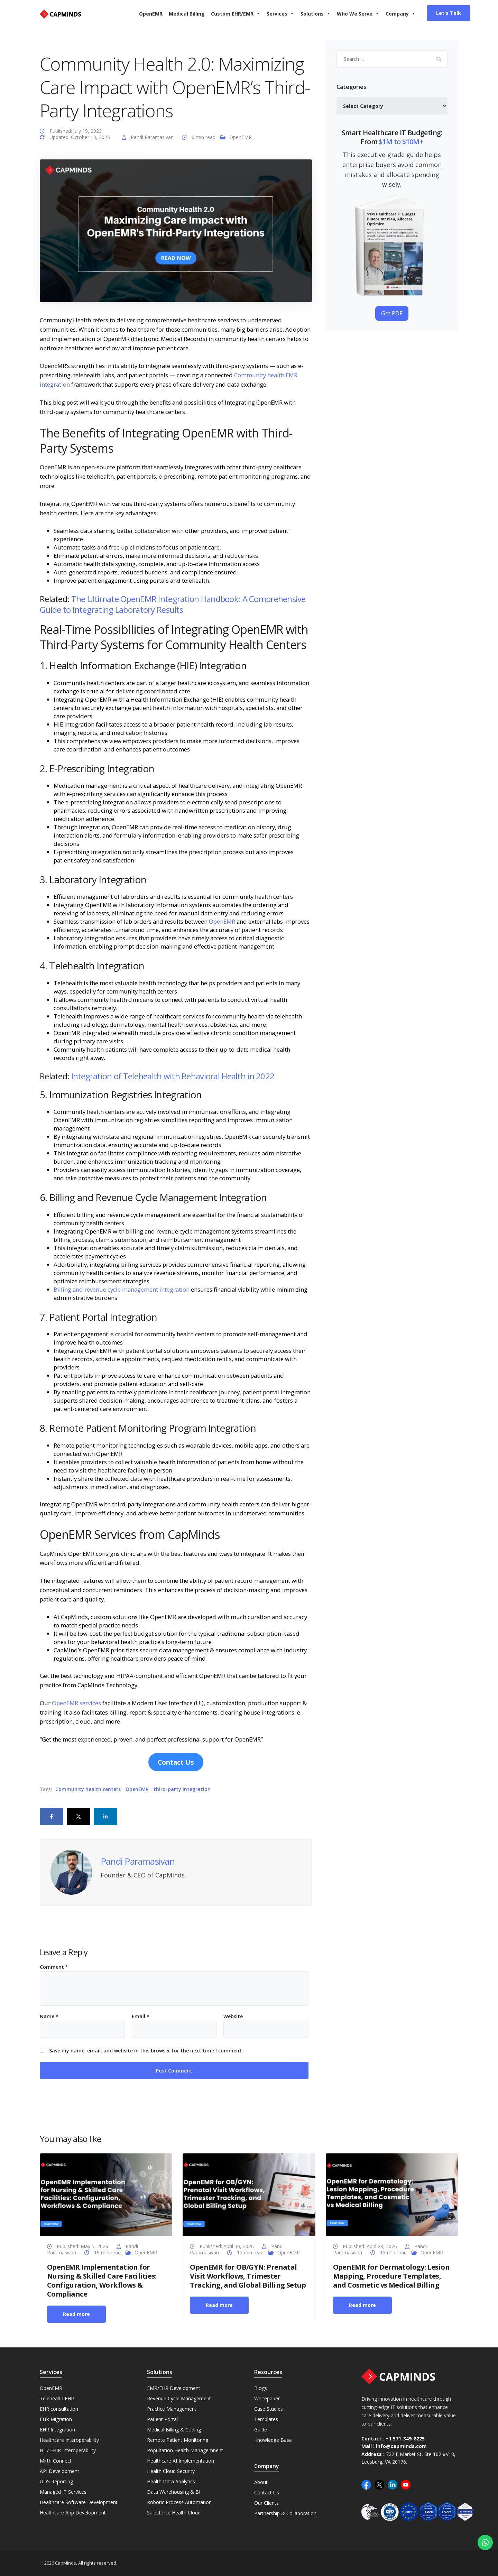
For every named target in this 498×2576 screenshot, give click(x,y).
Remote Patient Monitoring (177, 2440)
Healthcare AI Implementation (180, 2460)
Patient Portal (162, 2419)
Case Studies (268, 2409)
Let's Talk (448, 13)
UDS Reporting (56, 2481)
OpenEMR (151, 13)
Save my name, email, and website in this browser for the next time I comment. (146, 2050)
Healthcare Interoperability (69, 2440)
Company (401, 13)
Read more (76, 2314)
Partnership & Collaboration (285, 2513)
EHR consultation (59, 2409)
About (261, 2482)
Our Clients (266, 2503)
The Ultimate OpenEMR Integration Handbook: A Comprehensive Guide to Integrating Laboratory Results (173, 604)
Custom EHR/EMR (235, 13)
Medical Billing (187, 13)
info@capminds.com (401, 2446)
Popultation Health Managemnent (185, 2450)
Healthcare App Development (73, 2512)
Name (49, 2016)
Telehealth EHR (57, 2398)
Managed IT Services (63, 2492)
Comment (54, 1967)
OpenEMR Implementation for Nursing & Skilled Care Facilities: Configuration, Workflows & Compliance (102, 2280)
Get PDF (392, 313)
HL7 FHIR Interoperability (68, 2450)
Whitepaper (267, 2398)
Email (140, 2016)
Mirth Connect (56, 2460)
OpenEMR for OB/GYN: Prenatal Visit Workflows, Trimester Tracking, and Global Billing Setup (248, 2276)
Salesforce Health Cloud (174, 2512)
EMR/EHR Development (173, 2388)
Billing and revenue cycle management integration (122, 1289)
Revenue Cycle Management (179, 2398)
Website (233, 2016)
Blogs (260, 2388)
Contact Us (266, 2492)
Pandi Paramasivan (152, 137)
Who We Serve (358, 13)
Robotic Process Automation (179, 2502)
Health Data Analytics (171, 2481)
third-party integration (182, 1789)
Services (280, 13)
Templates (266, 2419)
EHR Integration (57, 2429)
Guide (260, 2429)
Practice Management (171, 2409)
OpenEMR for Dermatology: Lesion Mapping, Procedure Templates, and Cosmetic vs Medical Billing (391, 2276)
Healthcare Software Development (79, 2502)
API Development (59, 2471)
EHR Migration (56, 2419)
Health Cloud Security (171, 2471)
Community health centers (88, 1789)
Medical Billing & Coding (174, 2429)
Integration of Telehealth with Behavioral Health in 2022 (173, 1076)
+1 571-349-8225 (405, 2438)
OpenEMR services (76, 1703)
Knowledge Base (273, 2440)
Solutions (316, 13)
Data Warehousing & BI (173, 2492)
